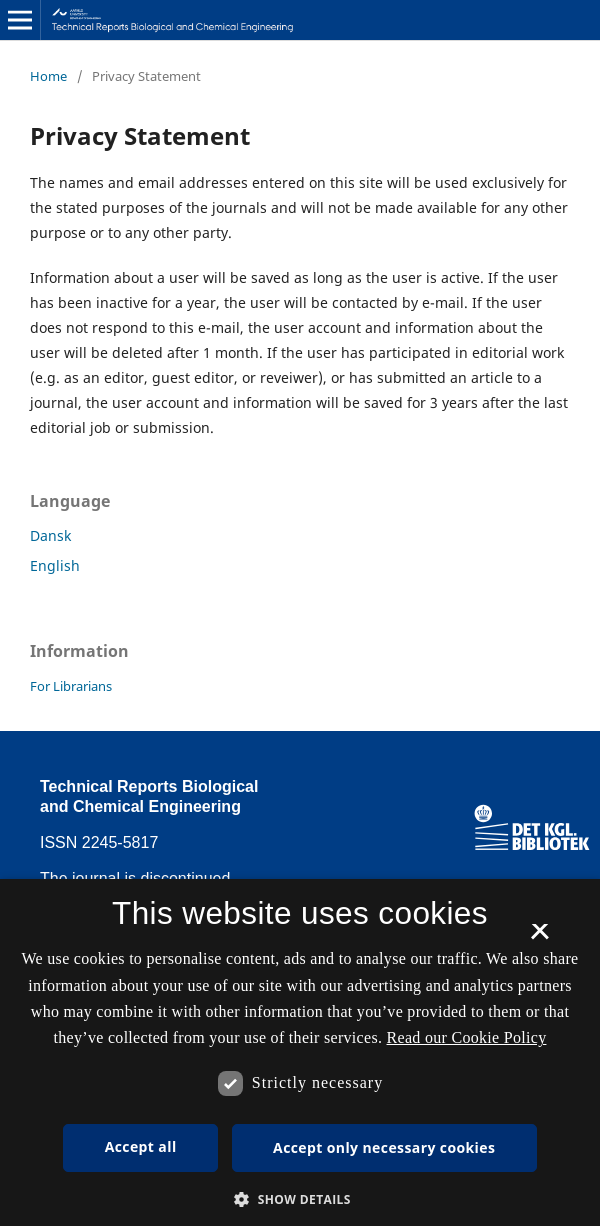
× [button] (539, 938)
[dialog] (300, 1052)
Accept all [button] (141, 1146)
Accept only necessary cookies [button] (384, 1147)
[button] (300, 1199)
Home (48, 76)
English (55, 565)
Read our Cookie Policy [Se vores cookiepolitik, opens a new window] (467, 1037)
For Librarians (71, 686)
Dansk (50, 535)
